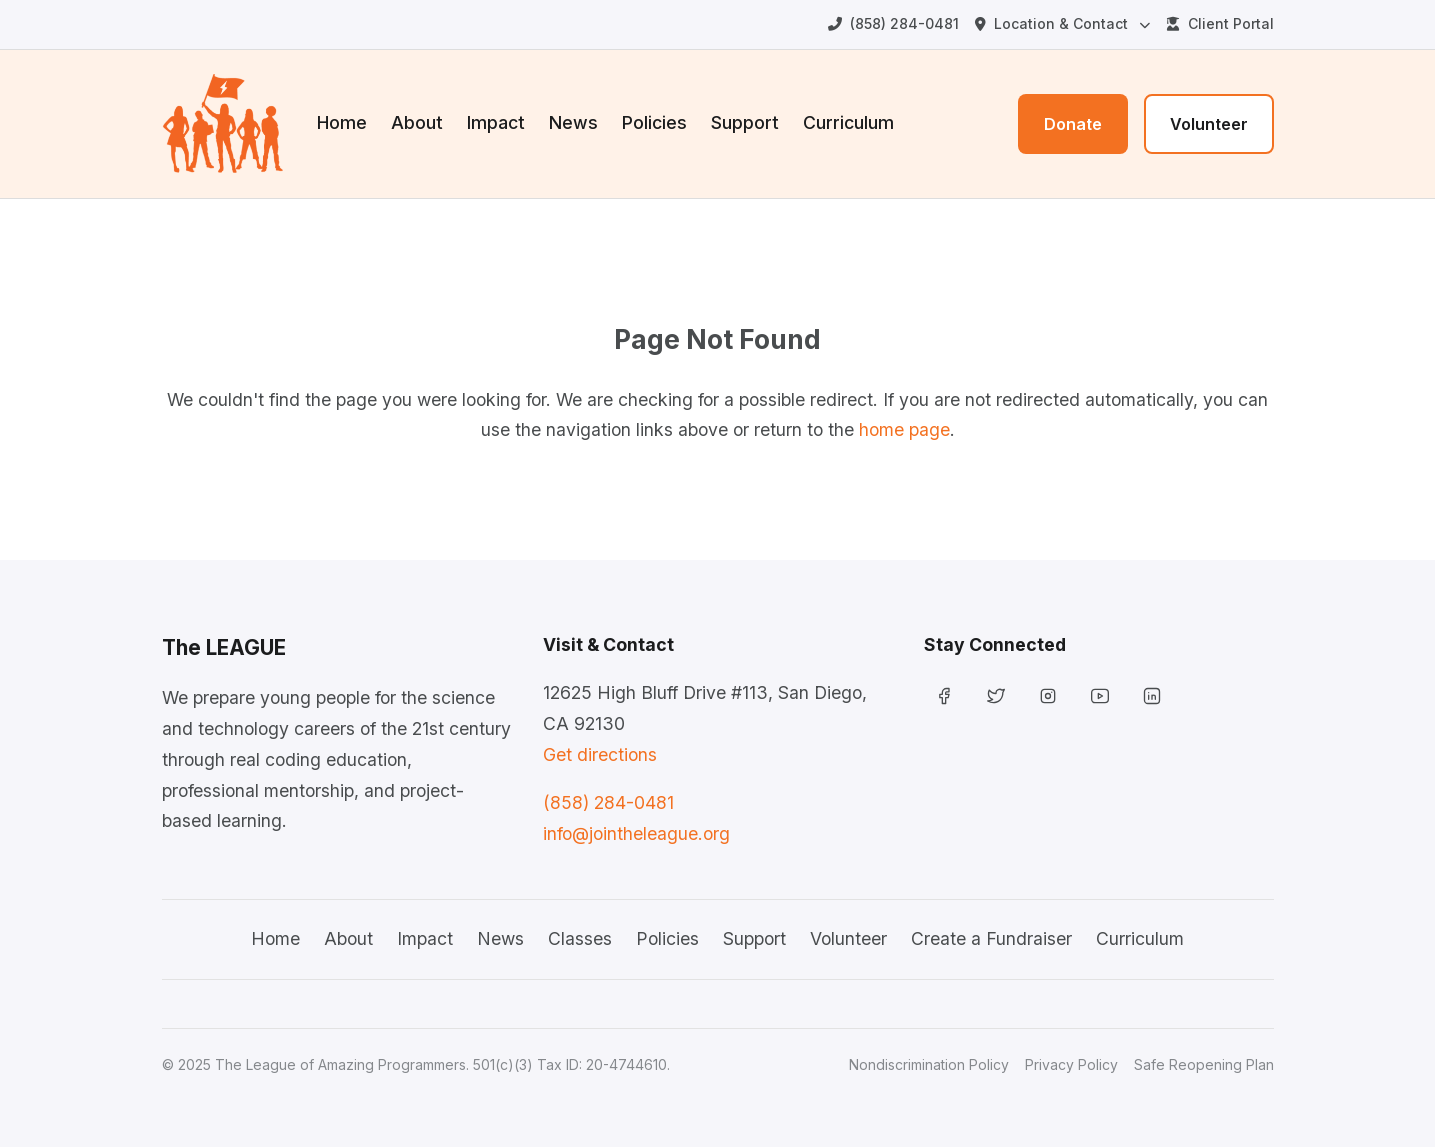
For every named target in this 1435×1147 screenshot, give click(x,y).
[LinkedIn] (1152, 696)
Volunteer (1209, 124)
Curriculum (848, 122)
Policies (654, 122)
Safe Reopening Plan (1204, 1064)
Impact (496, 122)
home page (904, 429)
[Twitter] (996, 696)
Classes (580, 938)
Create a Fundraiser (991, 938)
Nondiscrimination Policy (929, 1064)
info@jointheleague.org (636, 833)
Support (745, 122)
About (417, 122)
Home (342, 122)
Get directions (600, 754)
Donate (1073, 124)
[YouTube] (1100, 696)
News (573, 122)
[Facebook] (944, 696)
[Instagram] (1048, 696)
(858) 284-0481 (608, 802)
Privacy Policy (1071, 1064)
